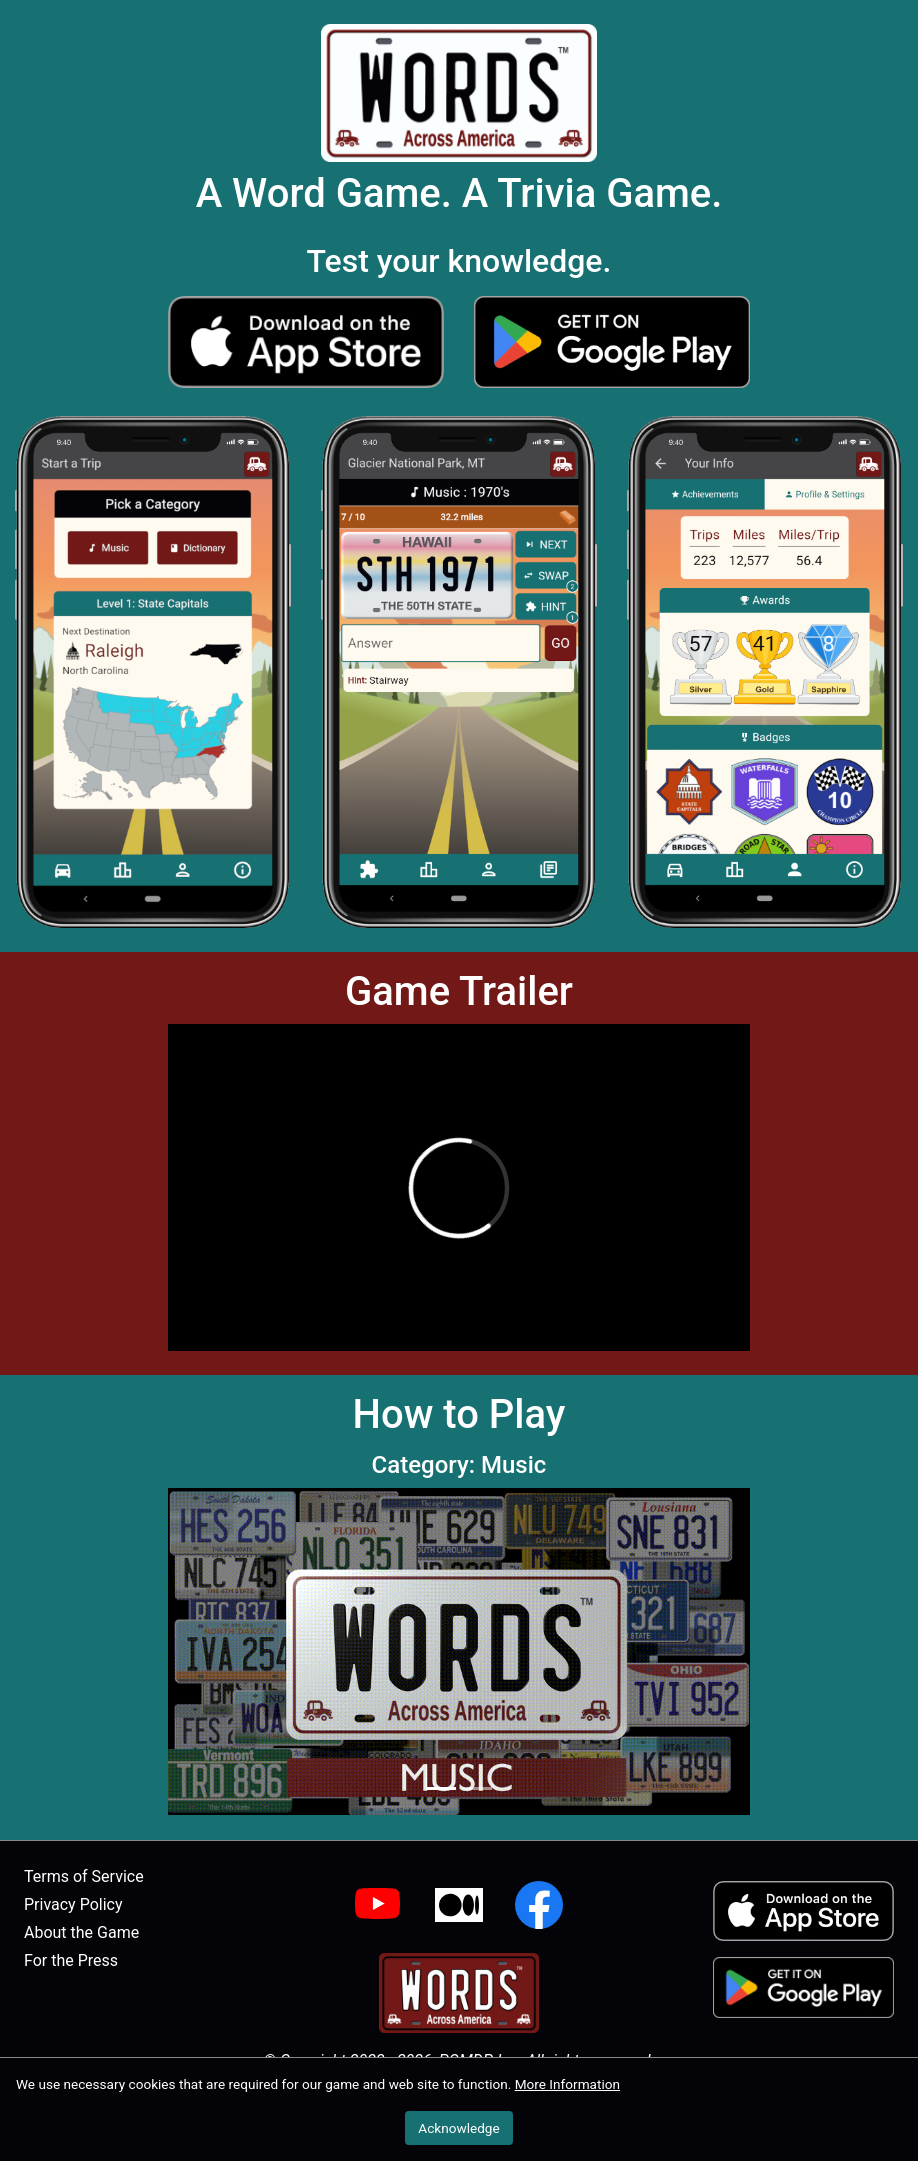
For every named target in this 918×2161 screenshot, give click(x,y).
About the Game (81, 1932)
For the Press (71, 1960)
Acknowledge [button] (458, 2128)
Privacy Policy (73, 1904)
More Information (567, 2084)
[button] (306, 341)
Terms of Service (84, 1876)
